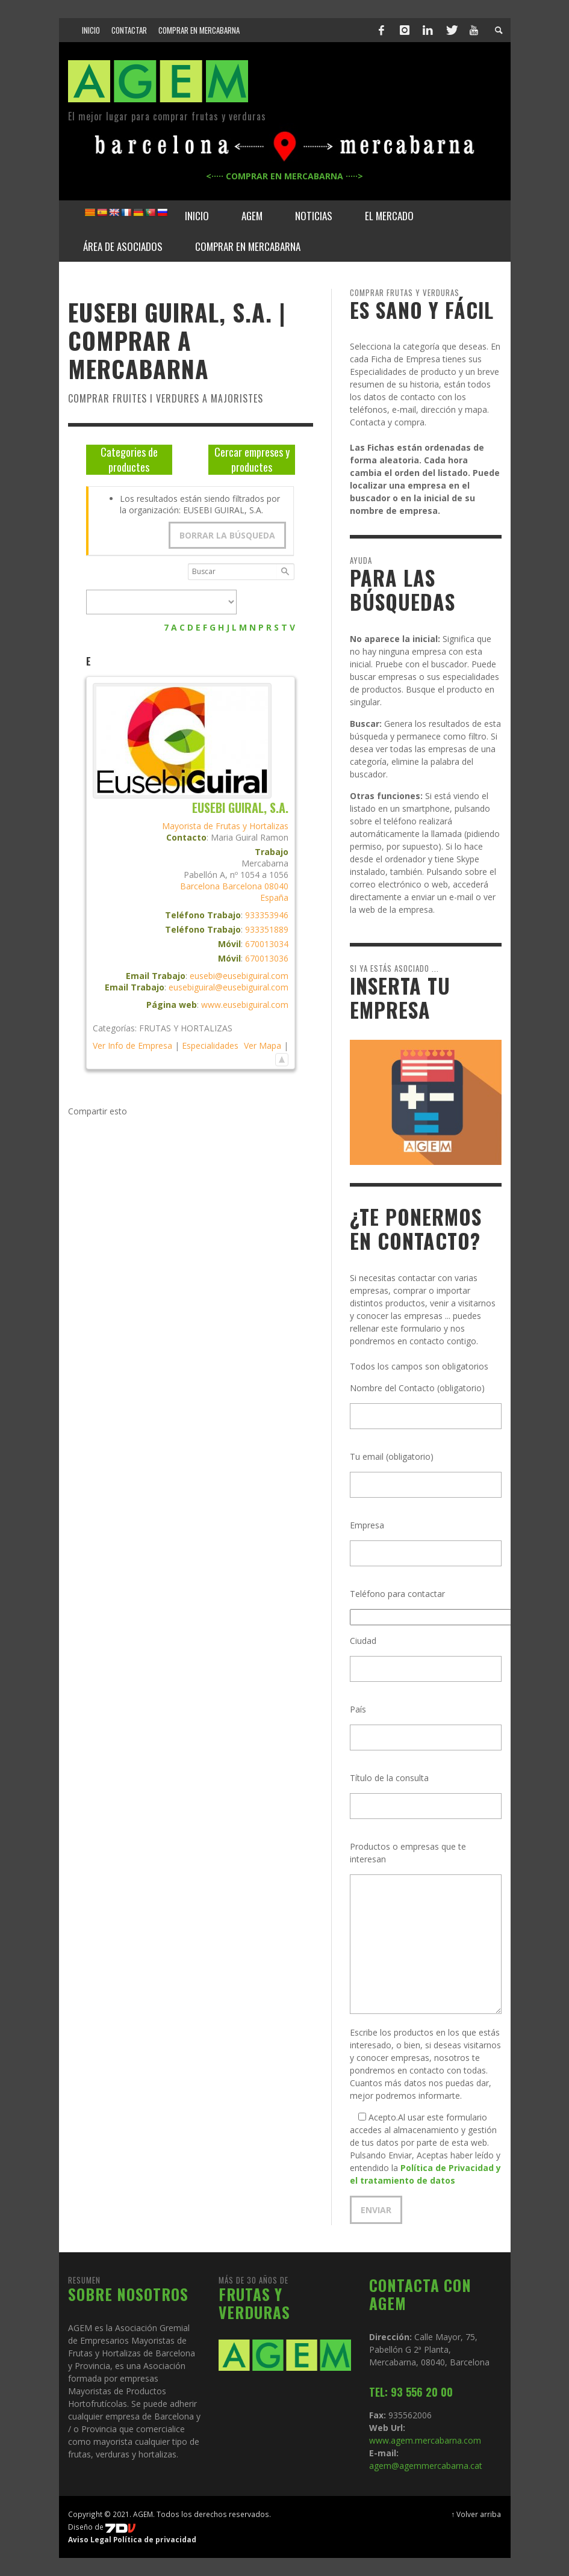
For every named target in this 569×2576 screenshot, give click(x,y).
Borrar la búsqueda (227, 535)
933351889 (266, 929)
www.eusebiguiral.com (244, 1004)
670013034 (266, 944)
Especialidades (210, 1045)
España (274, 897)
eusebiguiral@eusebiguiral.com (228, 987)
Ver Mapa (262, 1045)
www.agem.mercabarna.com (425, 2440)
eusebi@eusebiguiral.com (239, 975)
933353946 (266, 915)
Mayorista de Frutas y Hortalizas (225, 826)
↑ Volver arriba (477, 2514)
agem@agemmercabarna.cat (425, 2465)
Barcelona (200, 886)
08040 (276, 886)
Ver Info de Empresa (132, 1045)
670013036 (266, 958)
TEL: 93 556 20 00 (411, 2392)
